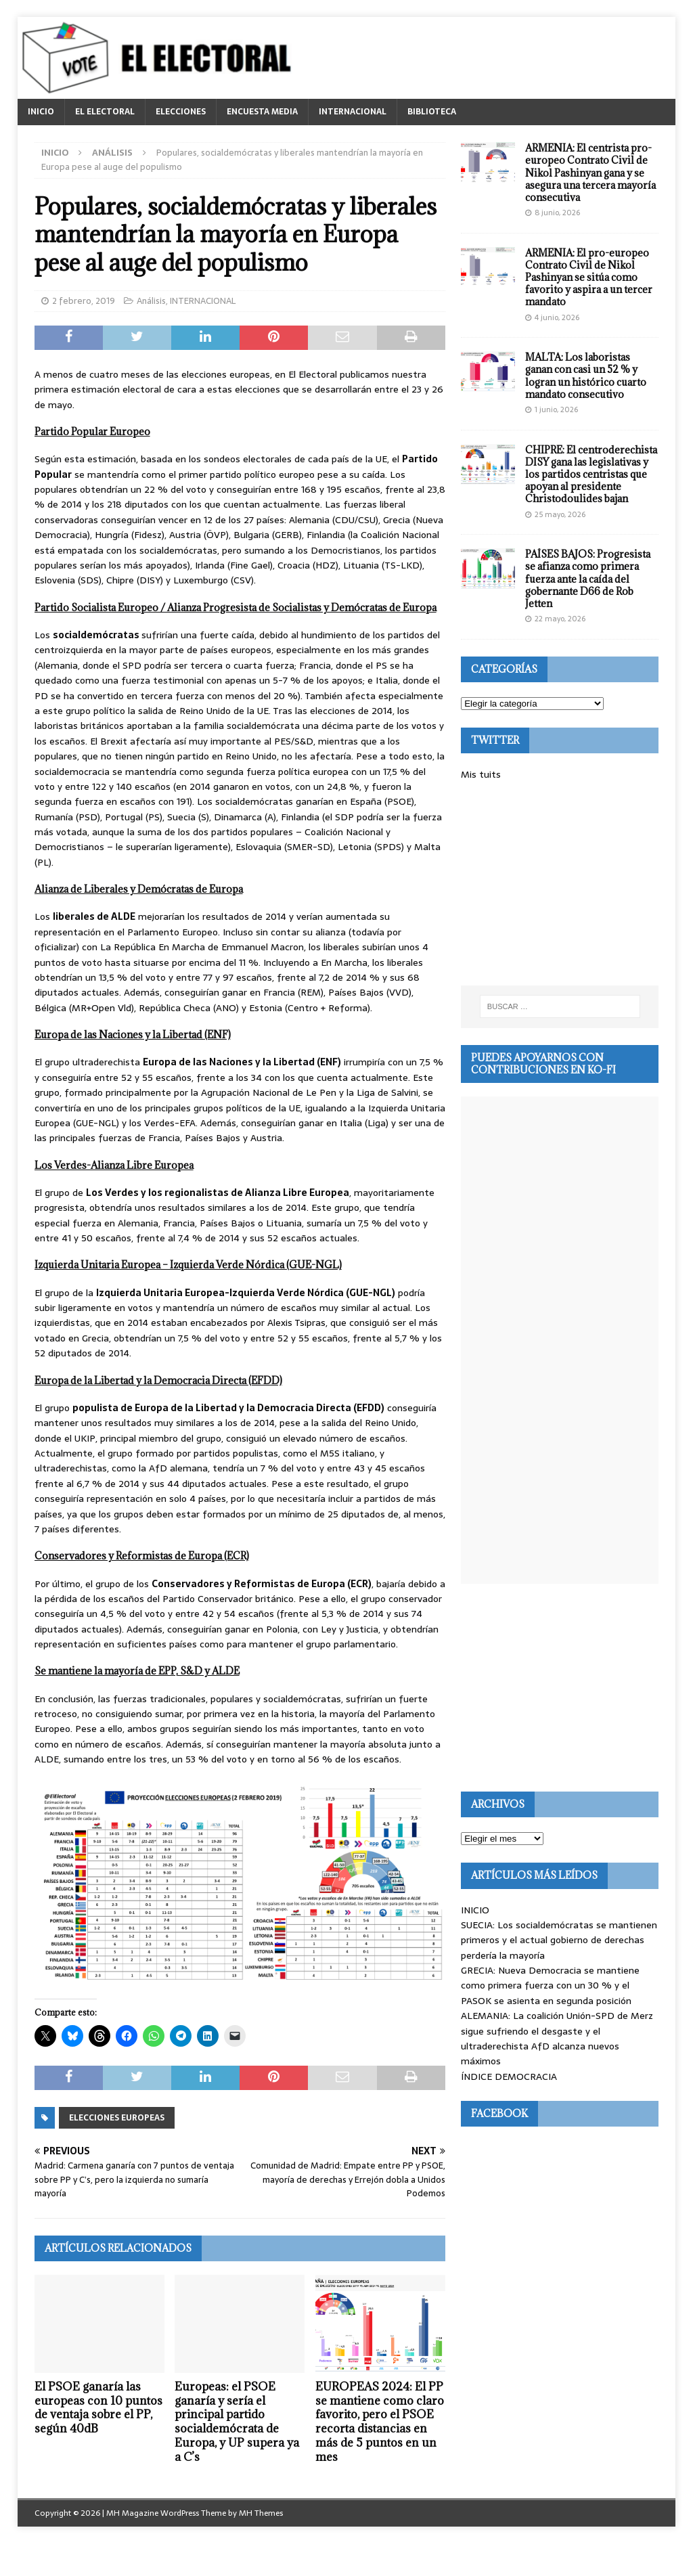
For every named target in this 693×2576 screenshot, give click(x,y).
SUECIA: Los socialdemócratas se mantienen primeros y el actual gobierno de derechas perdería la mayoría (559, 1940)
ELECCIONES (181, 111)
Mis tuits (481, 774)
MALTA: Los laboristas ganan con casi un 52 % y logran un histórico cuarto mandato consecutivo (585, 376)
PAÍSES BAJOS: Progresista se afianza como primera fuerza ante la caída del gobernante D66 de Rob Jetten (587, 579)
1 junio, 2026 (556, 409)
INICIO (41, 111)
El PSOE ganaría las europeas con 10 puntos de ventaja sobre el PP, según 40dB (98, 2407)
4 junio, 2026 (557, 317)
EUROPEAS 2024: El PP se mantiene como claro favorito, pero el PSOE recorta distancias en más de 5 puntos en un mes (379, 2421)
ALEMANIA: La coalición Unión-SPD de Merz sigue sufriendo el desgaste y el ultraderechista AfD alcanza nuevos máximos (557, 2038)
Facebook (499, 2113)
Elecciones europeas (116, 2118)
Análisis (151, 301)
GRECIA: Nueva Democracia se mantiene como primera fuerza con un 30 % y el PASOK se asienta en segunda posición (550, 1985)
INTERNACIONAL (352, 111)
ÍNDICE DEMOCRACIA (509, 2076)
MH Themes (261, 2513)
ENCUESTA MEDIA (262, 111)
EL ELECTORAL (105, 111)
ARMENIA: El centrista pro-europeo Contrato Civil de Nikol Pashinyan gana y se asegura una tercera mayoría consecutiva (590, 172)
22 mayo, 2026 (560, 619)
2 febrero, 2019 (83, 301)
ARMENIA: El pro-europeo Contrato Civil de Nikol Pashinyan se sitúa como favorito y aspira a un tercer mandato (588, 277)
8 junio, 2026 (557, 212)
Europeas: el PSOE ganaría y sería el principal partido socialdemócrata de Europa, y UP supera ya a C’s (237, 2421)
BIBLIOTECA (431, 111)
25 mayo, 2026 (560, 514)
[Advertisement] (559, 884)
